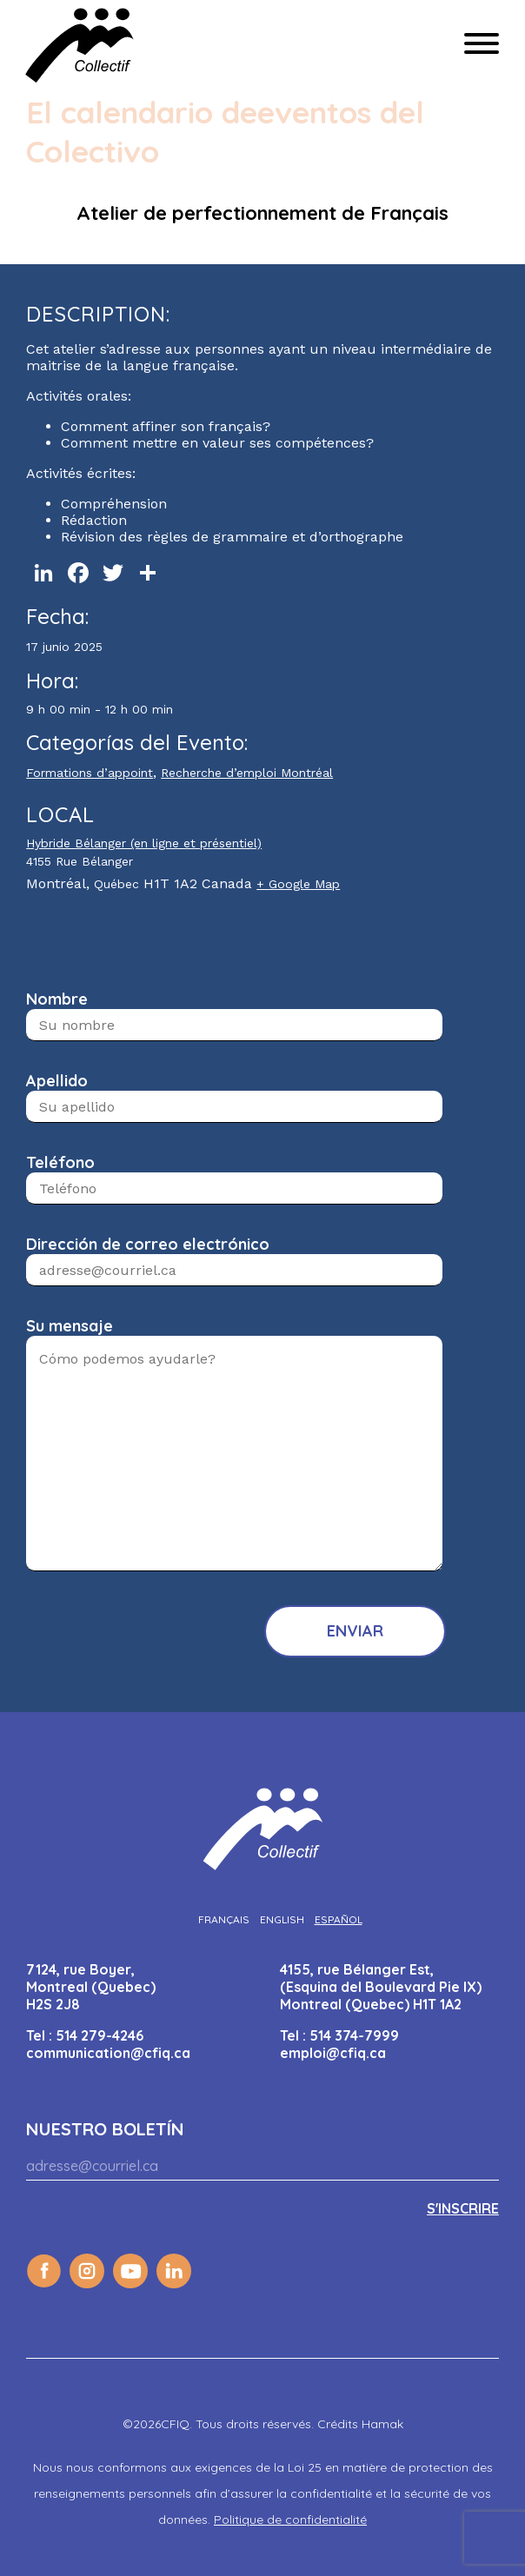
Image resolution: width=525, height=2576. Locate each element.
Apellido (57, 1081)
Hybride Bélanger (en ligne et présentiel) (144, 843)
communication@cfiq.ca (108, 2052)
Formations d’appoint (89, 773)
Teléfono (60, 1162)
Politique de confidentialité (290, 2519)
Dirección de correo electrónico (147, 1244)
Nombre (57, 999)
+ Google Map (298, 884)
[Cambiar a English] (282, 1919)
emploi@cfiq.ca (333, 2052)
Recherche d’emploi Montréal (247, 773)
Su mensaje (69, 1326)
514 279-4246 (99, 2035)
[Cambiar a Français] (223, 1919)
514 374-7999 (354, 2035)
